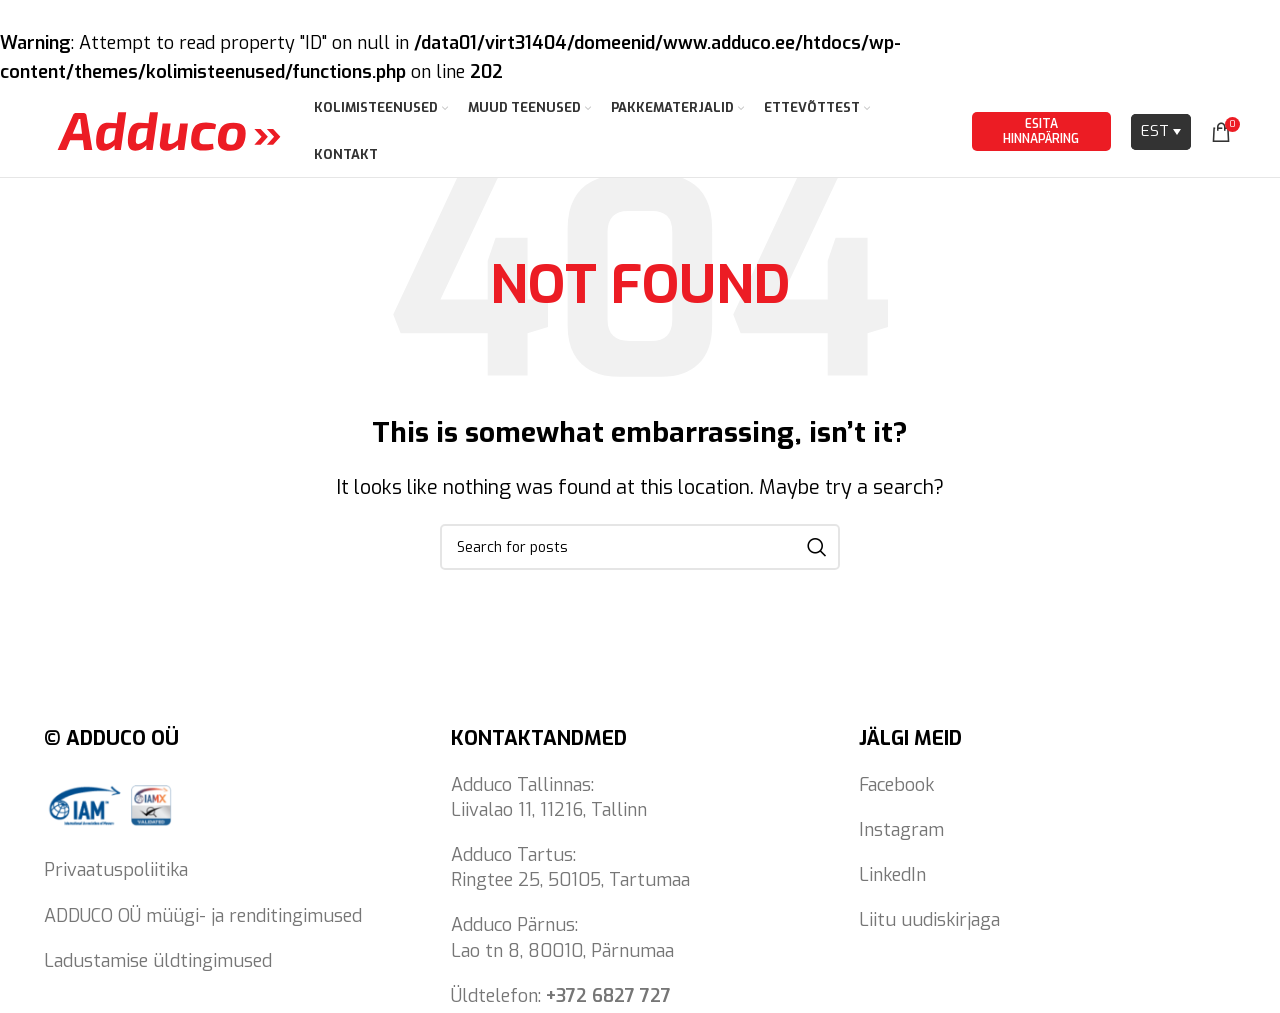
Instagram (901, 843)
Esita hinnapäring (1041, 138)
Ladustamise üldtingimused (158, 974)
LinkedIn (892, 888)
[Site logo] (169, 137)
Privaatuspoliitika (116, 884)
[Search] (640, 560)
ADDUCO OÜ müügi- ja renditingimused (203, 929)
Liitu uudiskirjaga (929, 933)
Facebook (896, 798)
